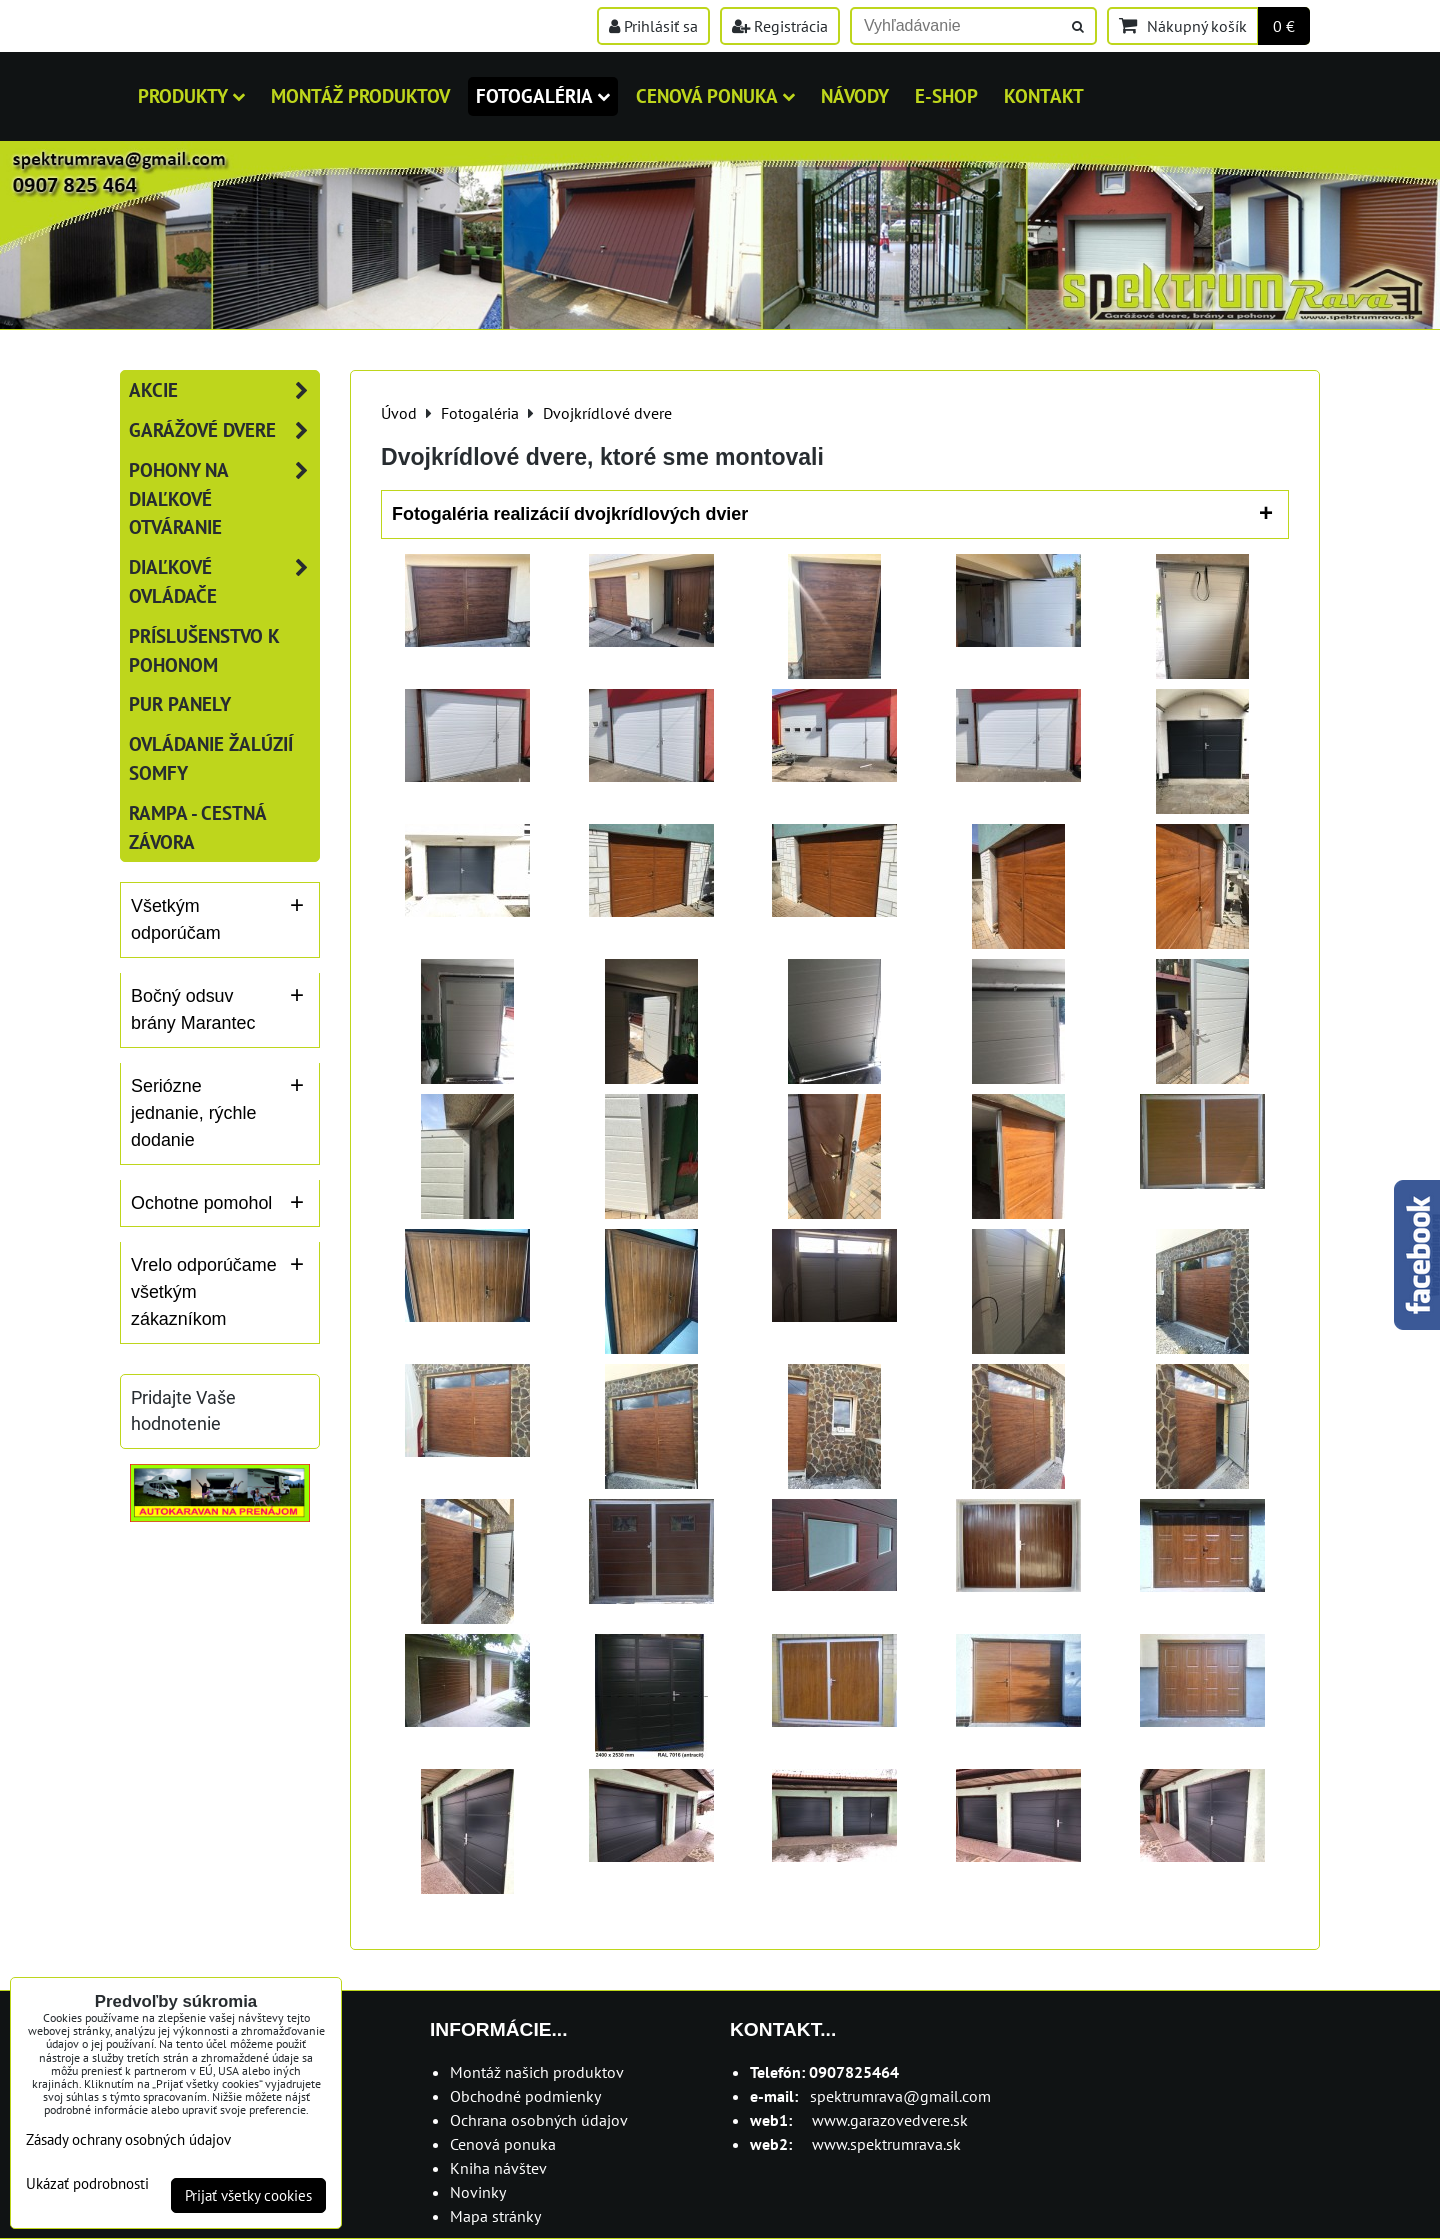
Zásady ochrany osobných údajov (128, 2139)
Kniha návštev (498, 2168)
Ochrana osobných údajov (539, 2120)
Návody (855, 95)
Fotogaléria (543, 95)
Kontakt (1044, 95)
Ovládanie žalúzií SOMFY (211, 758)
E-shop (946, 95)
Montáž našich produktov (537, 2072)
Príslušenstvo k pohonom (204, 650)
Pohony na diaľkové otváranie (224, 499)
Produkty (191, 95)
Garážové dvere (224, 430)
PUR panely (180, 703)
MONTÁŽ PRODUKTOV (360, 95)
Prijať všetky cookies (248, 2195)
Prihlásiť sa (653, 26)
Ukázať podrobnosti (87, 2184)
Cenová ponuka (715, 95)
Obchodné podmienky (525, 2096)
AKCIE (224, 390)
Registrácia (780, 26)
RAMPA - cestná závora (197, 827)
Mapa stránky (495, 2216)
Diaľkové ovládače (224, 582)
